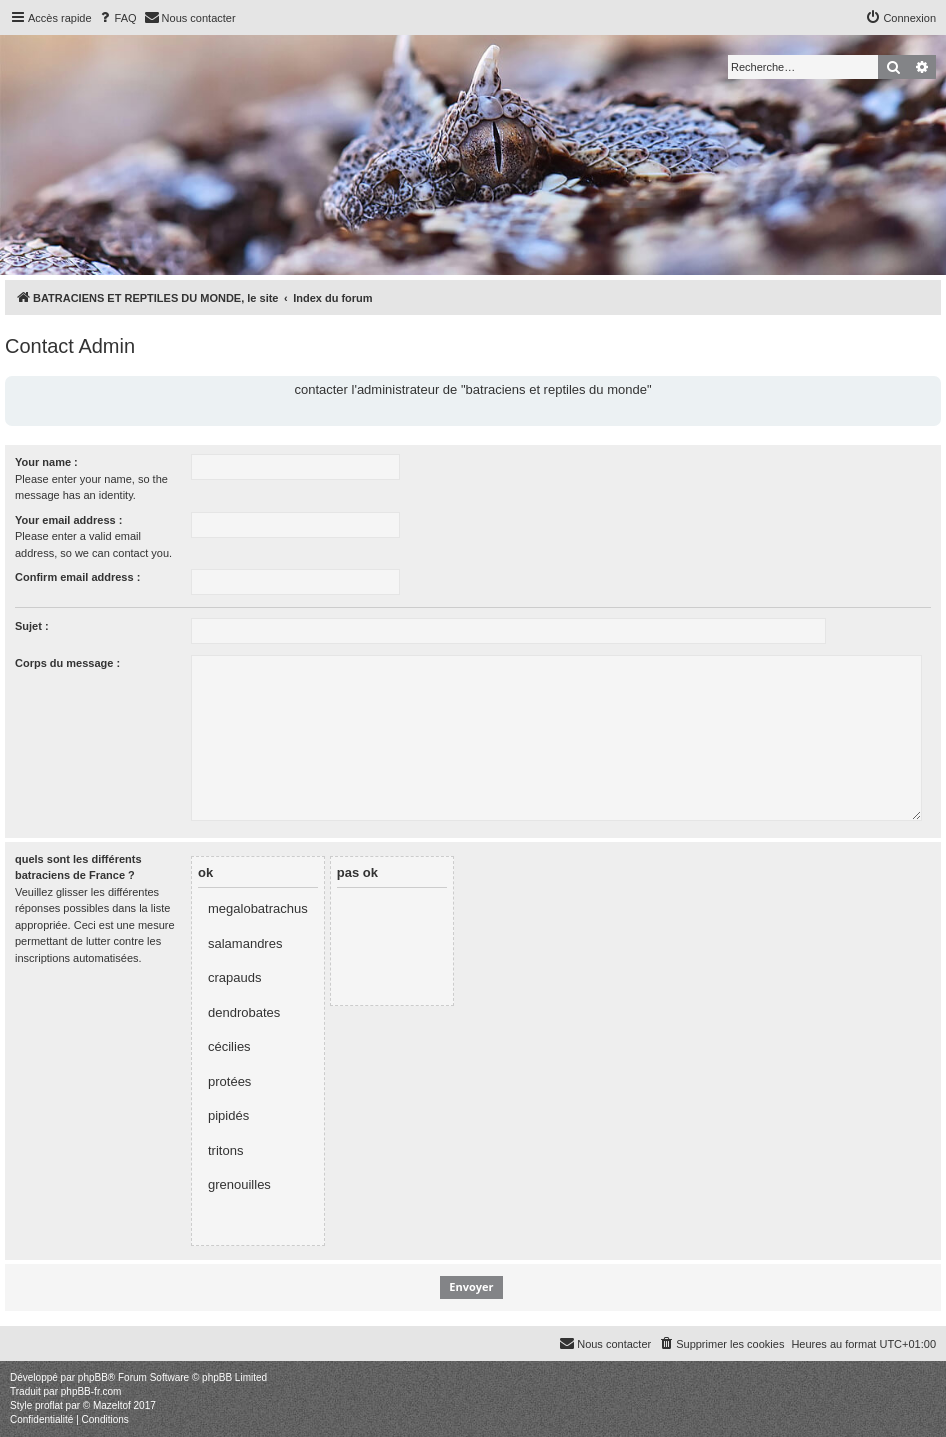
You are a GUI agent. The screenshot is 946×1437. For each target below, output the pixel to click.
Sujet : (32, 626)
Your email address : (68, 520)
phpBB (93, 1377)
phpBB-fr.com (91, 1391)
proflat (49, 1405)
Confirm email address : (77, 577)
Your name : (46, 462)
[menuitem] (117, 18)
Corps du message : (67, 663)
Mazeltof (112, 1405)
